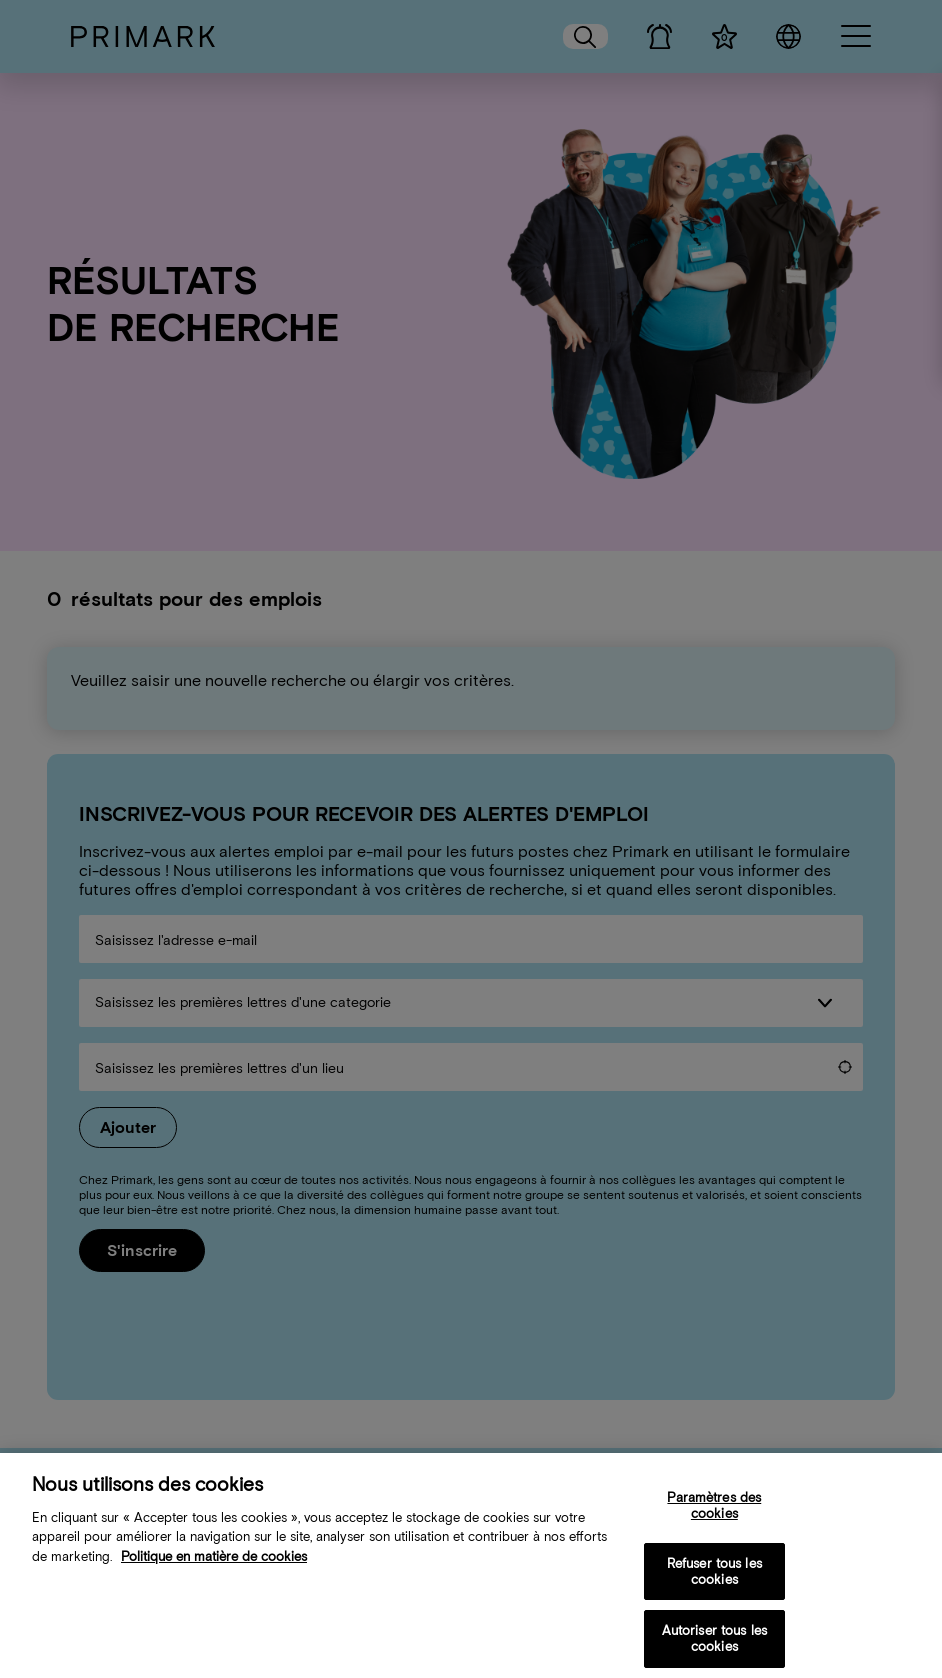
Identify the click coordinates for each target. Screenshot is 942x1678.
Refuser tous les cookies (714, 1583)
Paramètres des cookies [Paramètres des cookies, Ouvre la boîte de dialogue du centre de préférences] (714, 1517)
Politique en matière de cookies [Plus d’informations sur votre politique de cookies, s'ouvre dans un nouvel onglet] (214, 1568)
